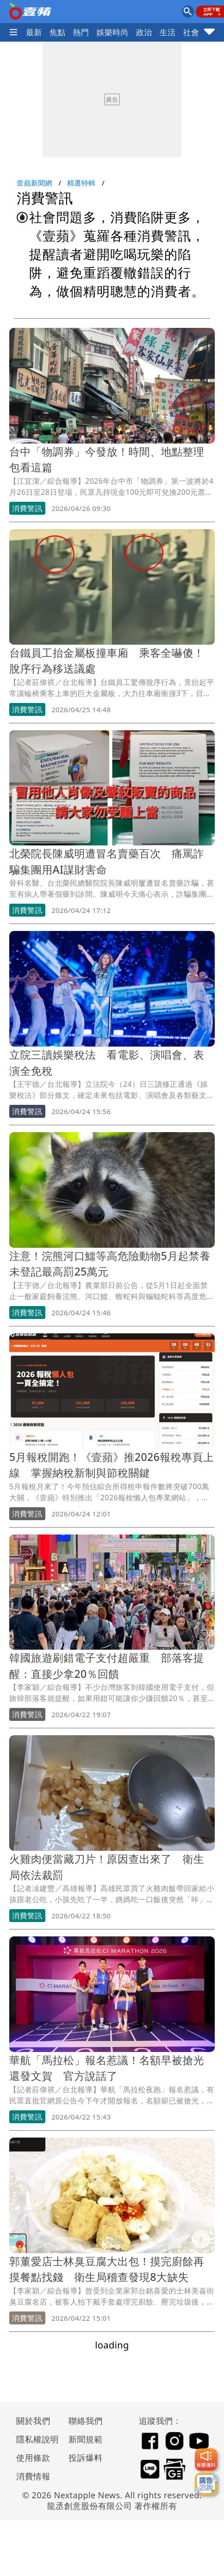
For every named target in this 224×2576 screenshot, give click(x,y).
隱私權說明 (34, 2439)
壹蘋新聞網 (34, 182)
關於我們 (33, 2420)
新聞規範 (85, 2439)
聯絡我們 (85, 2420)
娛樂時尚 (112, 32)
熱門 (81, 32)
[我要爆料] (206, 2459)
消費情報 (33, 2476)
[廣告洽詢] (206, 2484)
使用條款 (33, 2457)
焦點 (58, 32)
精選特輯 (81, 182)
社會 (191, 32)
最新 (34, 32)
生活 (168, 32)
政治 (144, 32)
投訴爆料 (85, 2457)
